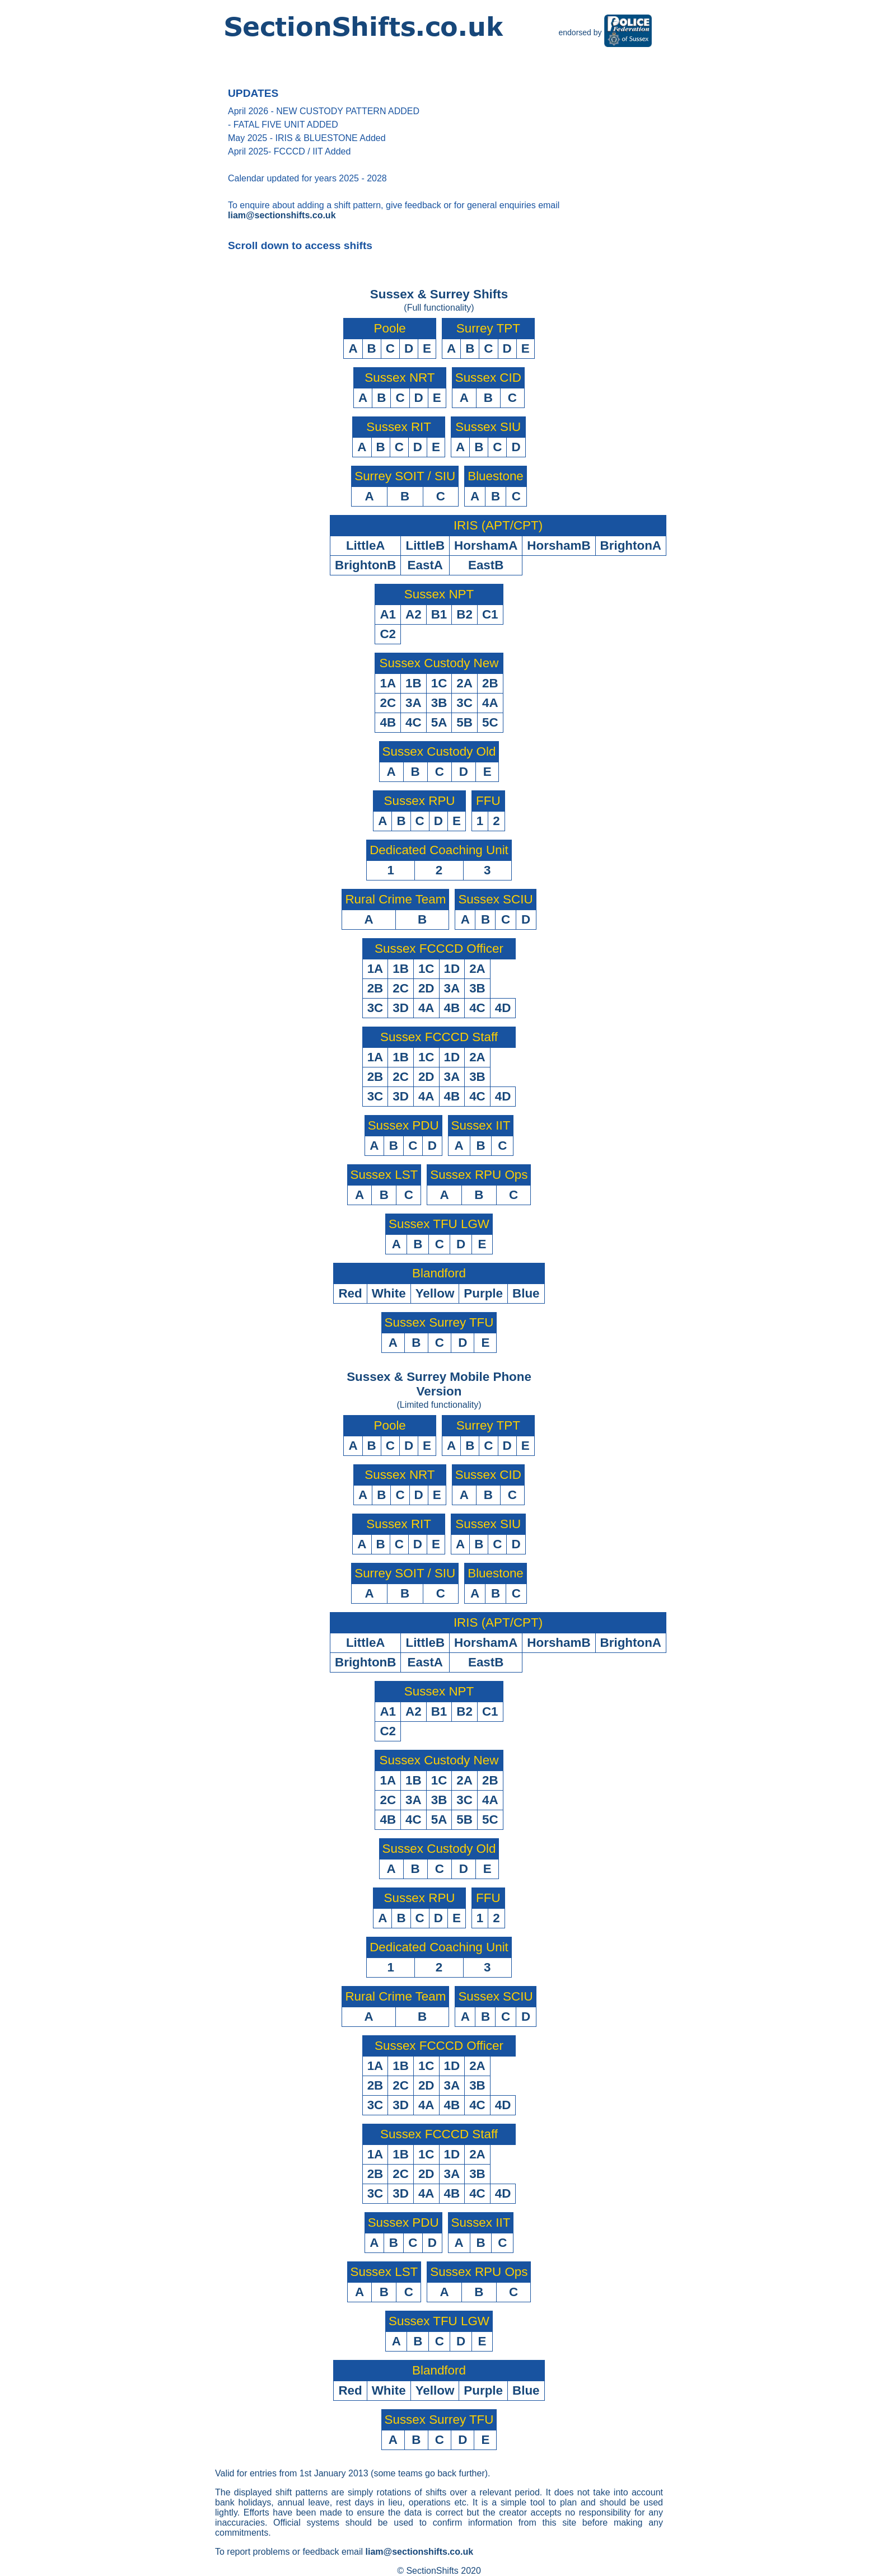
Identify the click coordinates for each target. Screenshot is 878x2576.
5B (464, 722)
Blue (526, 1293)
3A (413, 703)
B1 (439, 614)
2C (388, 703)
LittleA (365, 545)
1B (413, 683)
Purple (483, 1293)
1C (439, 683)
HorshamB (558, 545)
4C (413, 722)
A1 (388, 614)
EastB (485, 565)
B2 (464, 614)
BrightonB (365, 565)
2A (464, 683)
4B (388, 722)
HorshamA (485, 545)
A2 (413, 614)
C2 (388, 634)
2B (490, 683)
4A (490, 703)
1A (388, 683)
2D (426, 988)
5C (490, 722)
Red (350, 1293)
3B (439, 703)
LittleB (425, 545)
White (389, 1293)
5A (439, 722)
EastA (425, 565)
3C (464, 703)
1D (452, 969)
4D (503, 1008)
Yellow (435, 1293)
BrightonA (630, 545)
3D (401, 1008)
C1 (490, 614)
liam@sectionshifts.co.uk (282, 215)
